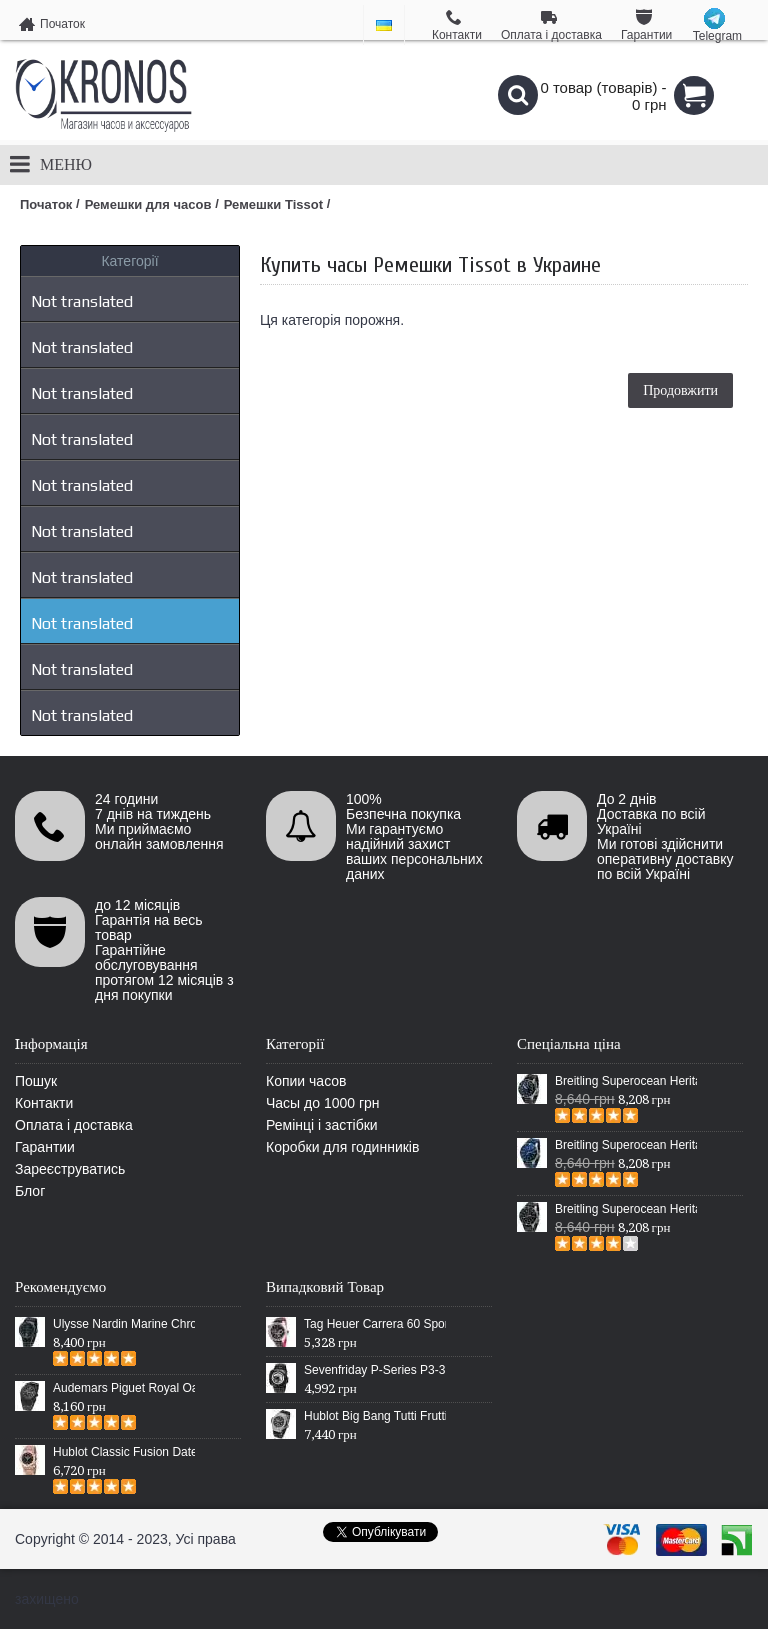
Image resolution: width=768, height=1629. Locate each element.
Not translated (82, 301)
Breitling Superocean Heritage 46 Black (626, 1081)
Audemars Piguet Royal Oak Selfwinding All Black (124, 1388)
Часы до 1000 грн (323, 1103)
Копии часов (306, 1081)
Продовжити (680, 390)
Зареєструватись (70, 1169)
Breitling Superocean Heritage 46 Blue (626, 1145)
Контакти (44, 1103)
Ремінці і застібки (322, 1125)
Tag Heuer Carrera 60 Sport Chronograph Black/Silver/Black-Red (375, 1324)
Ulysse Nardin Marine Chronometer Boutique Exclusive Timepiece (124, 1324)
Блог (30, 1191)
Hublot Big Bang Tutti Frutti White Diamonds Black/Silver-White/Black (375, 1416)
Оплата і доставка (74, 1125)
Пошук (36, 1081)
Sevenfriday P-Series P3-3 (374, 1370)
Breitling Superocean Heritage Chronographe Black (626, 1209)
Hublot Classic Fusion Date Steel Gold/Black (124, 1452)
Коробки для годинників (342, 1147)
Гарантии (45, 1147)
